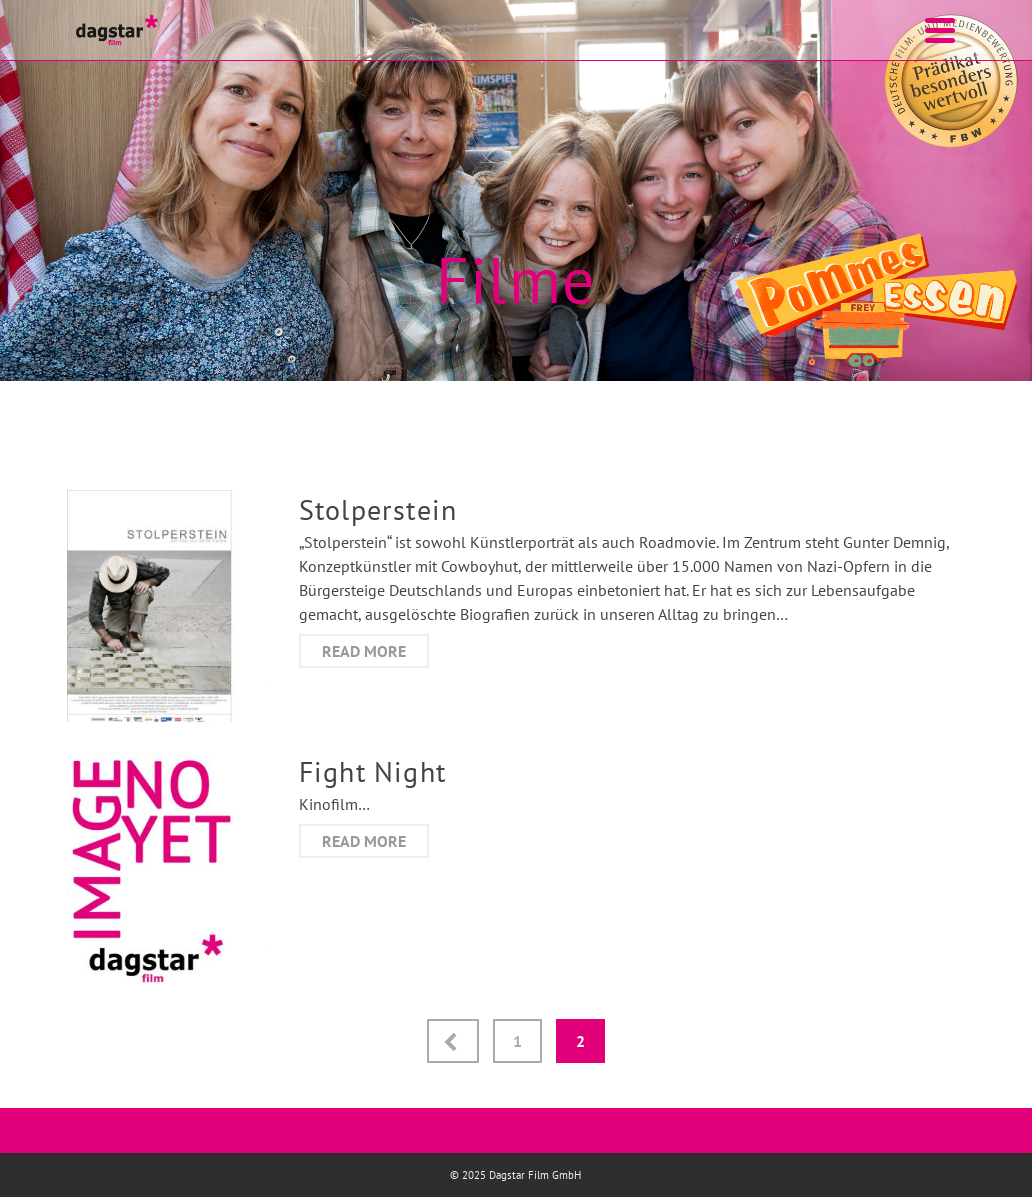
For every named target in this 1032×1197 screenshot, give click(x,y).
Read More (364, 651)
